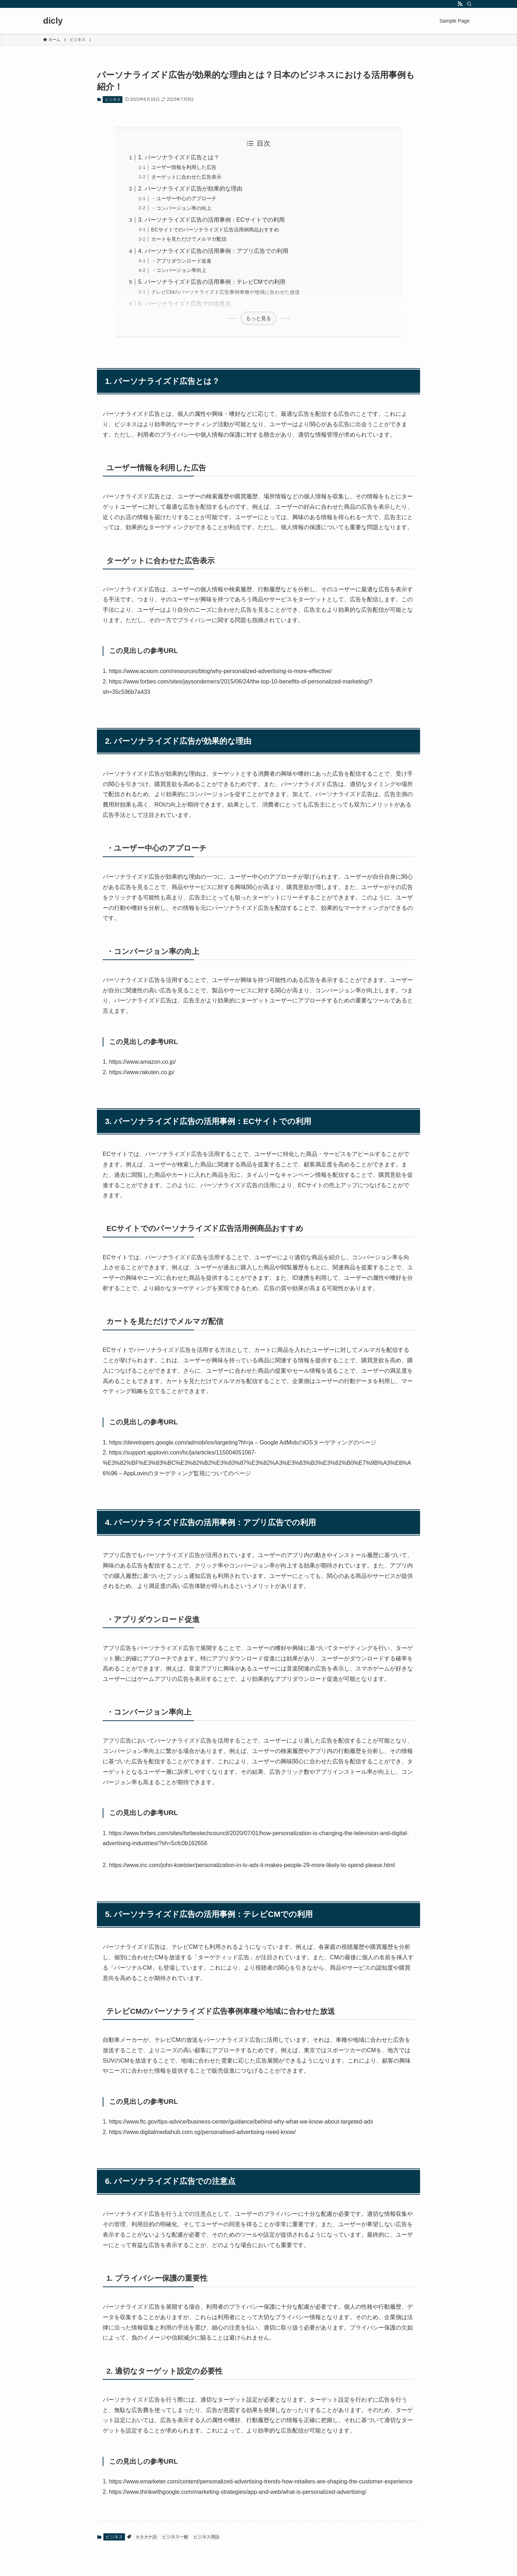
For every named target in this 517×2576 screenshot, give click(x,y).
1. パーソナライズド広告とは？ (178, 157)
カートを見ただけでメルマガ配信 (189, 239)
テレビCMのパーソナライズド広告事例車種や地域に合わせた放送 (225, 292)
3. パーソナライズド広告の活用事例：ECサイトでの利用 (211, 220)
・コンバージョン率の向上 (181, 208)
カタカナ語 (146, 2536)
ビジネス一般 (175, 2536)
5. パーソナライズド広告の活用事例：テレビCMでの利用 (212, 282)
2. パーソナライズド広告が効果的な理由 (190, 188)
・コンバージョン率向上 (178, 270)
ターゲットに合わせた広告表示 (186, 177)
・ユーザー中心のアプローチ (183, 198)
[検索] (469, 4)
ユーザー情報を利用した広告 (183, 167)
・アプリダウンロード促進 (181, 261)
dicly (53, 21)
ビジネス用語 (206, 2536)
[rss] (460, 4)
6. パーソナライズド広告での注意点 (184, 304)
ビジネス (113, 99)
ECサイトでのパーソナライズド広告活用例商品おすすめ (215, 229)
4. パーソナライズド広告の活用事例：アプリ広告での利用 (213, 251)
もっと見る (258, 318)
